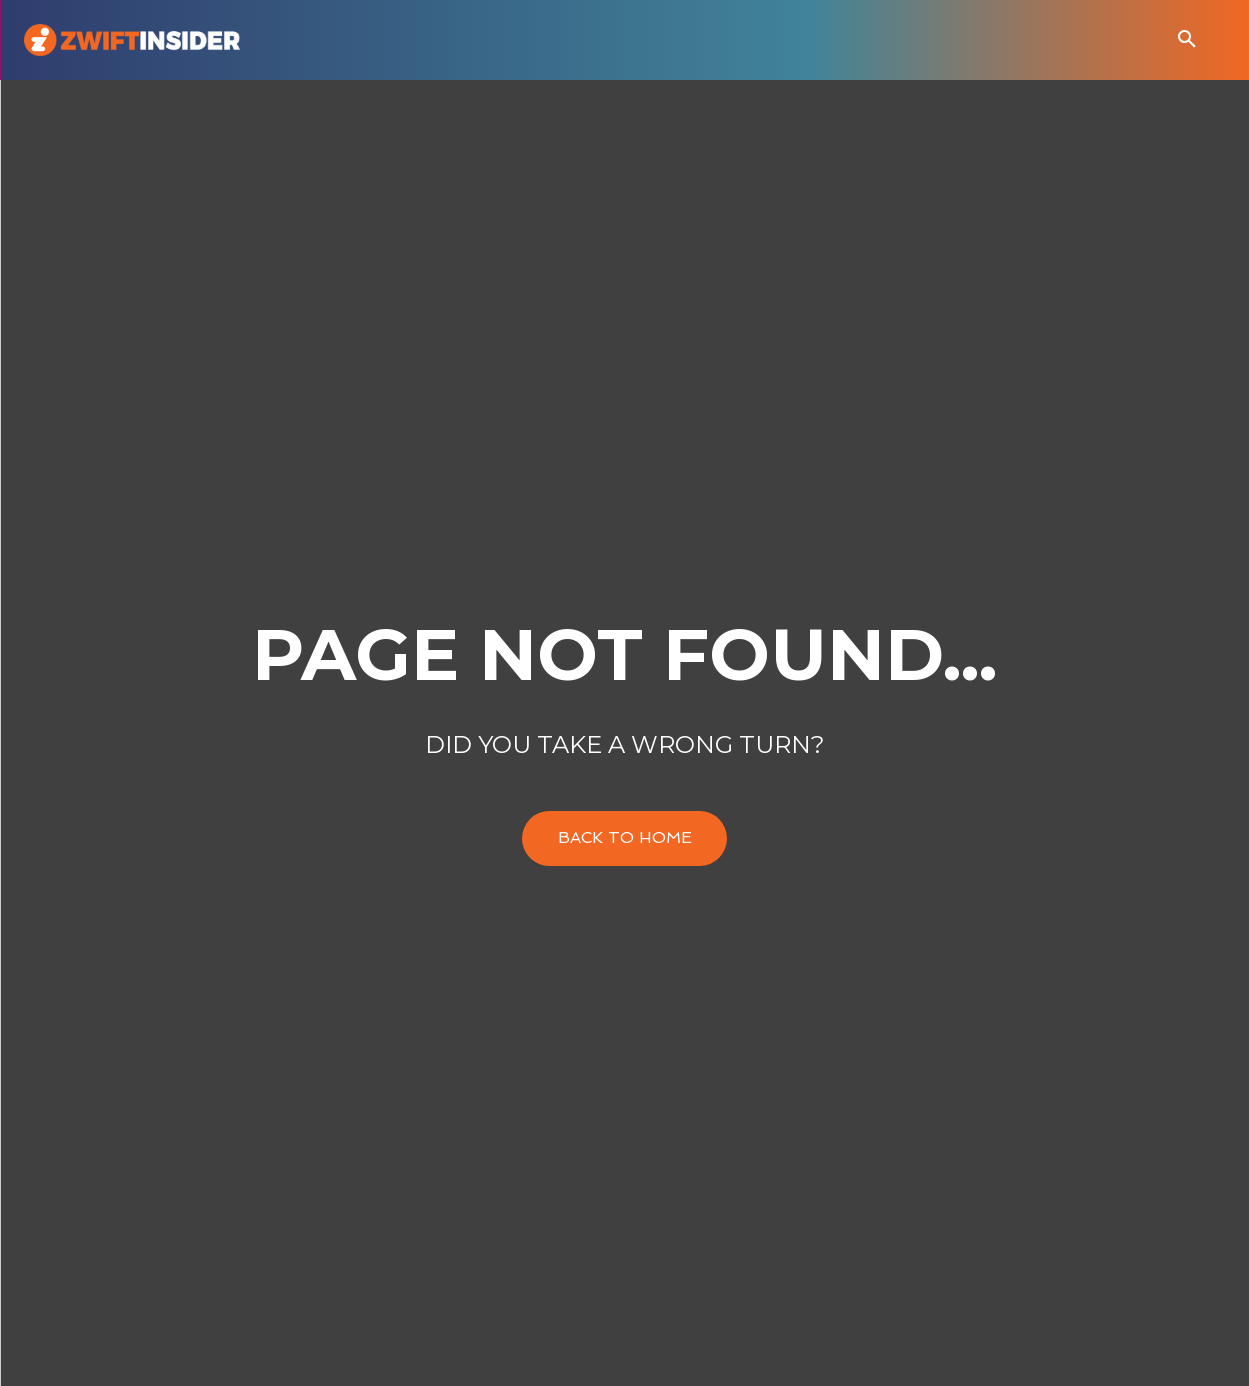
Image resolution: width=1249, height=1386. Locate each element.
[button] (1187, 40)
